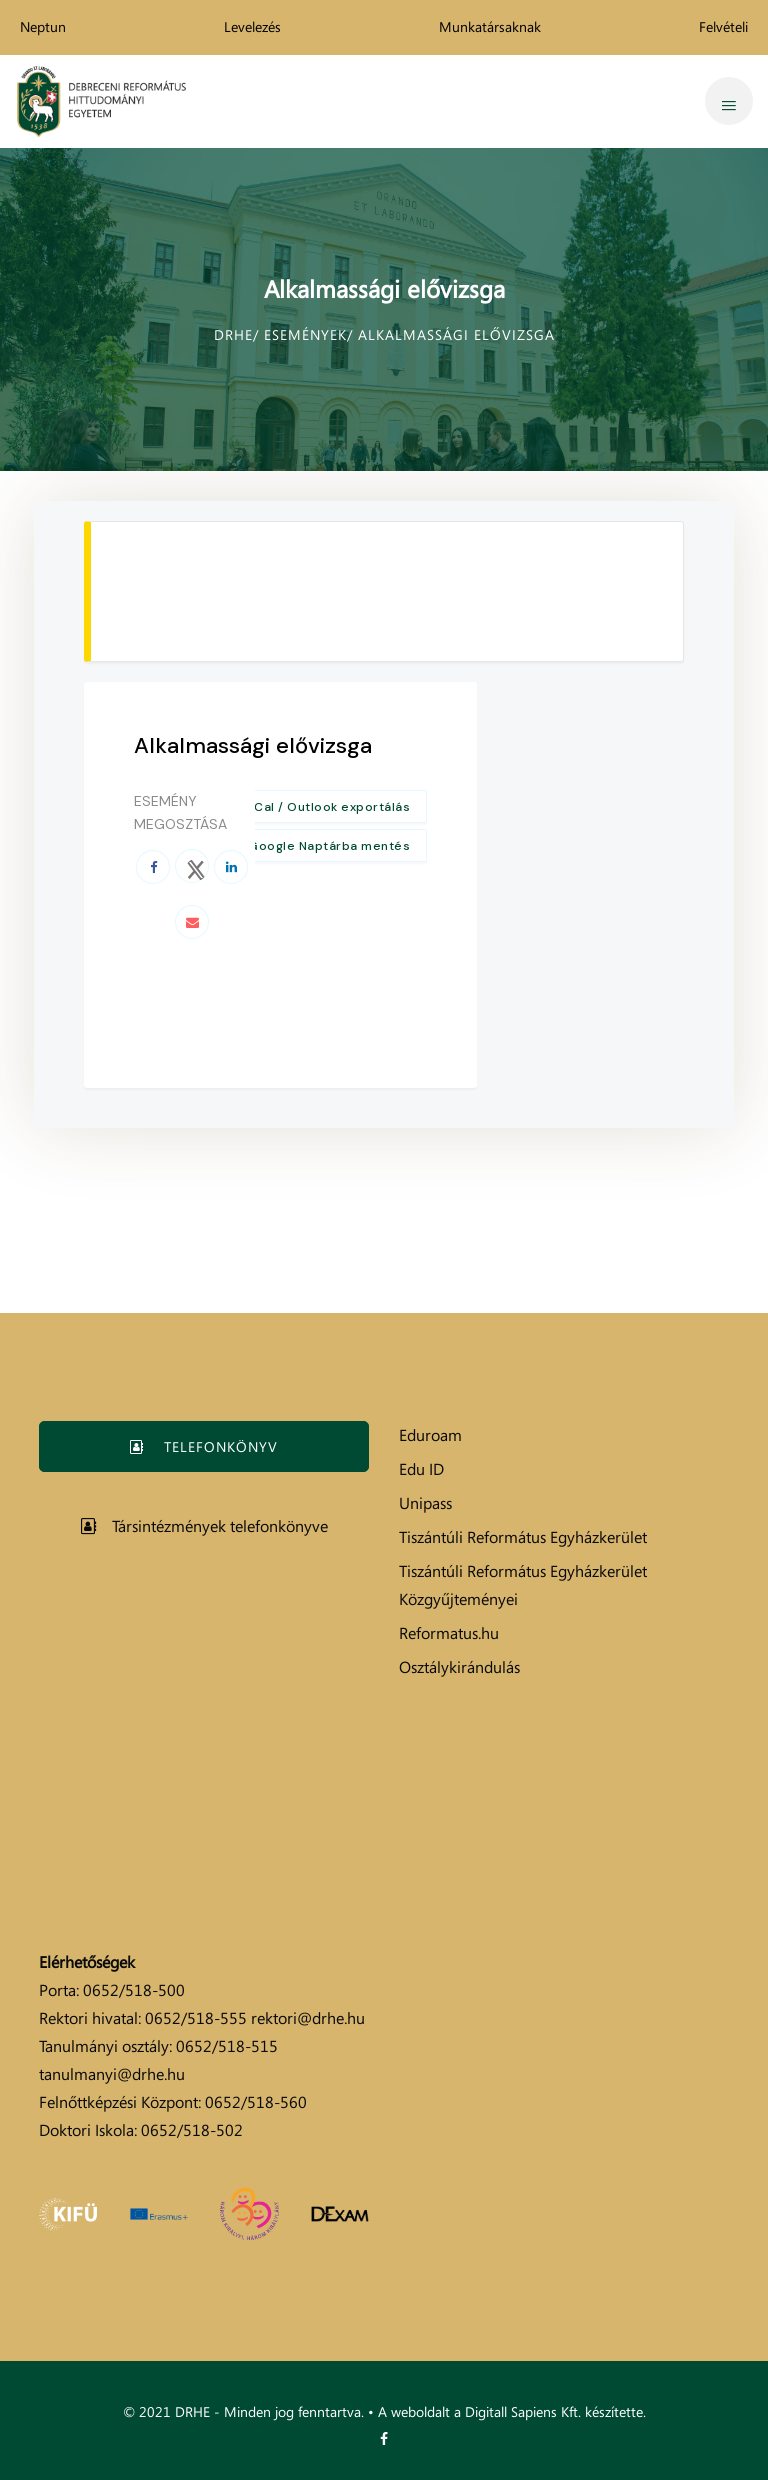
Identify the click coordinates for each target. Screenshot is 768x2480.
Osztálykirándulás (459, 1667)
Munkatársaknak (490, 26)
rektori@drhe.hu (308, 2018)
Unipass (425, 1503)
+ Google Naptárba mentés (323, 846)
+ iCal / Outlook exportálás (325, 807)
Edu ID (421, 1469)
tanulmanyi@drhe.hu (112, 2074)
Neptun (43, 26)
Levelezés (252, 26)
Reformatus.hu (449, 1633)
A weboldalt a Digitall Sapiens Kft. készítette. (512, 2411)
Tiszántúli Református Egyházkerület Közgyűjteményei (523, 1585)
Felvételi (723, 26)
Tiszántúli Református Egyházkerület (523, 1537)
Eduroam (430, 1435)
